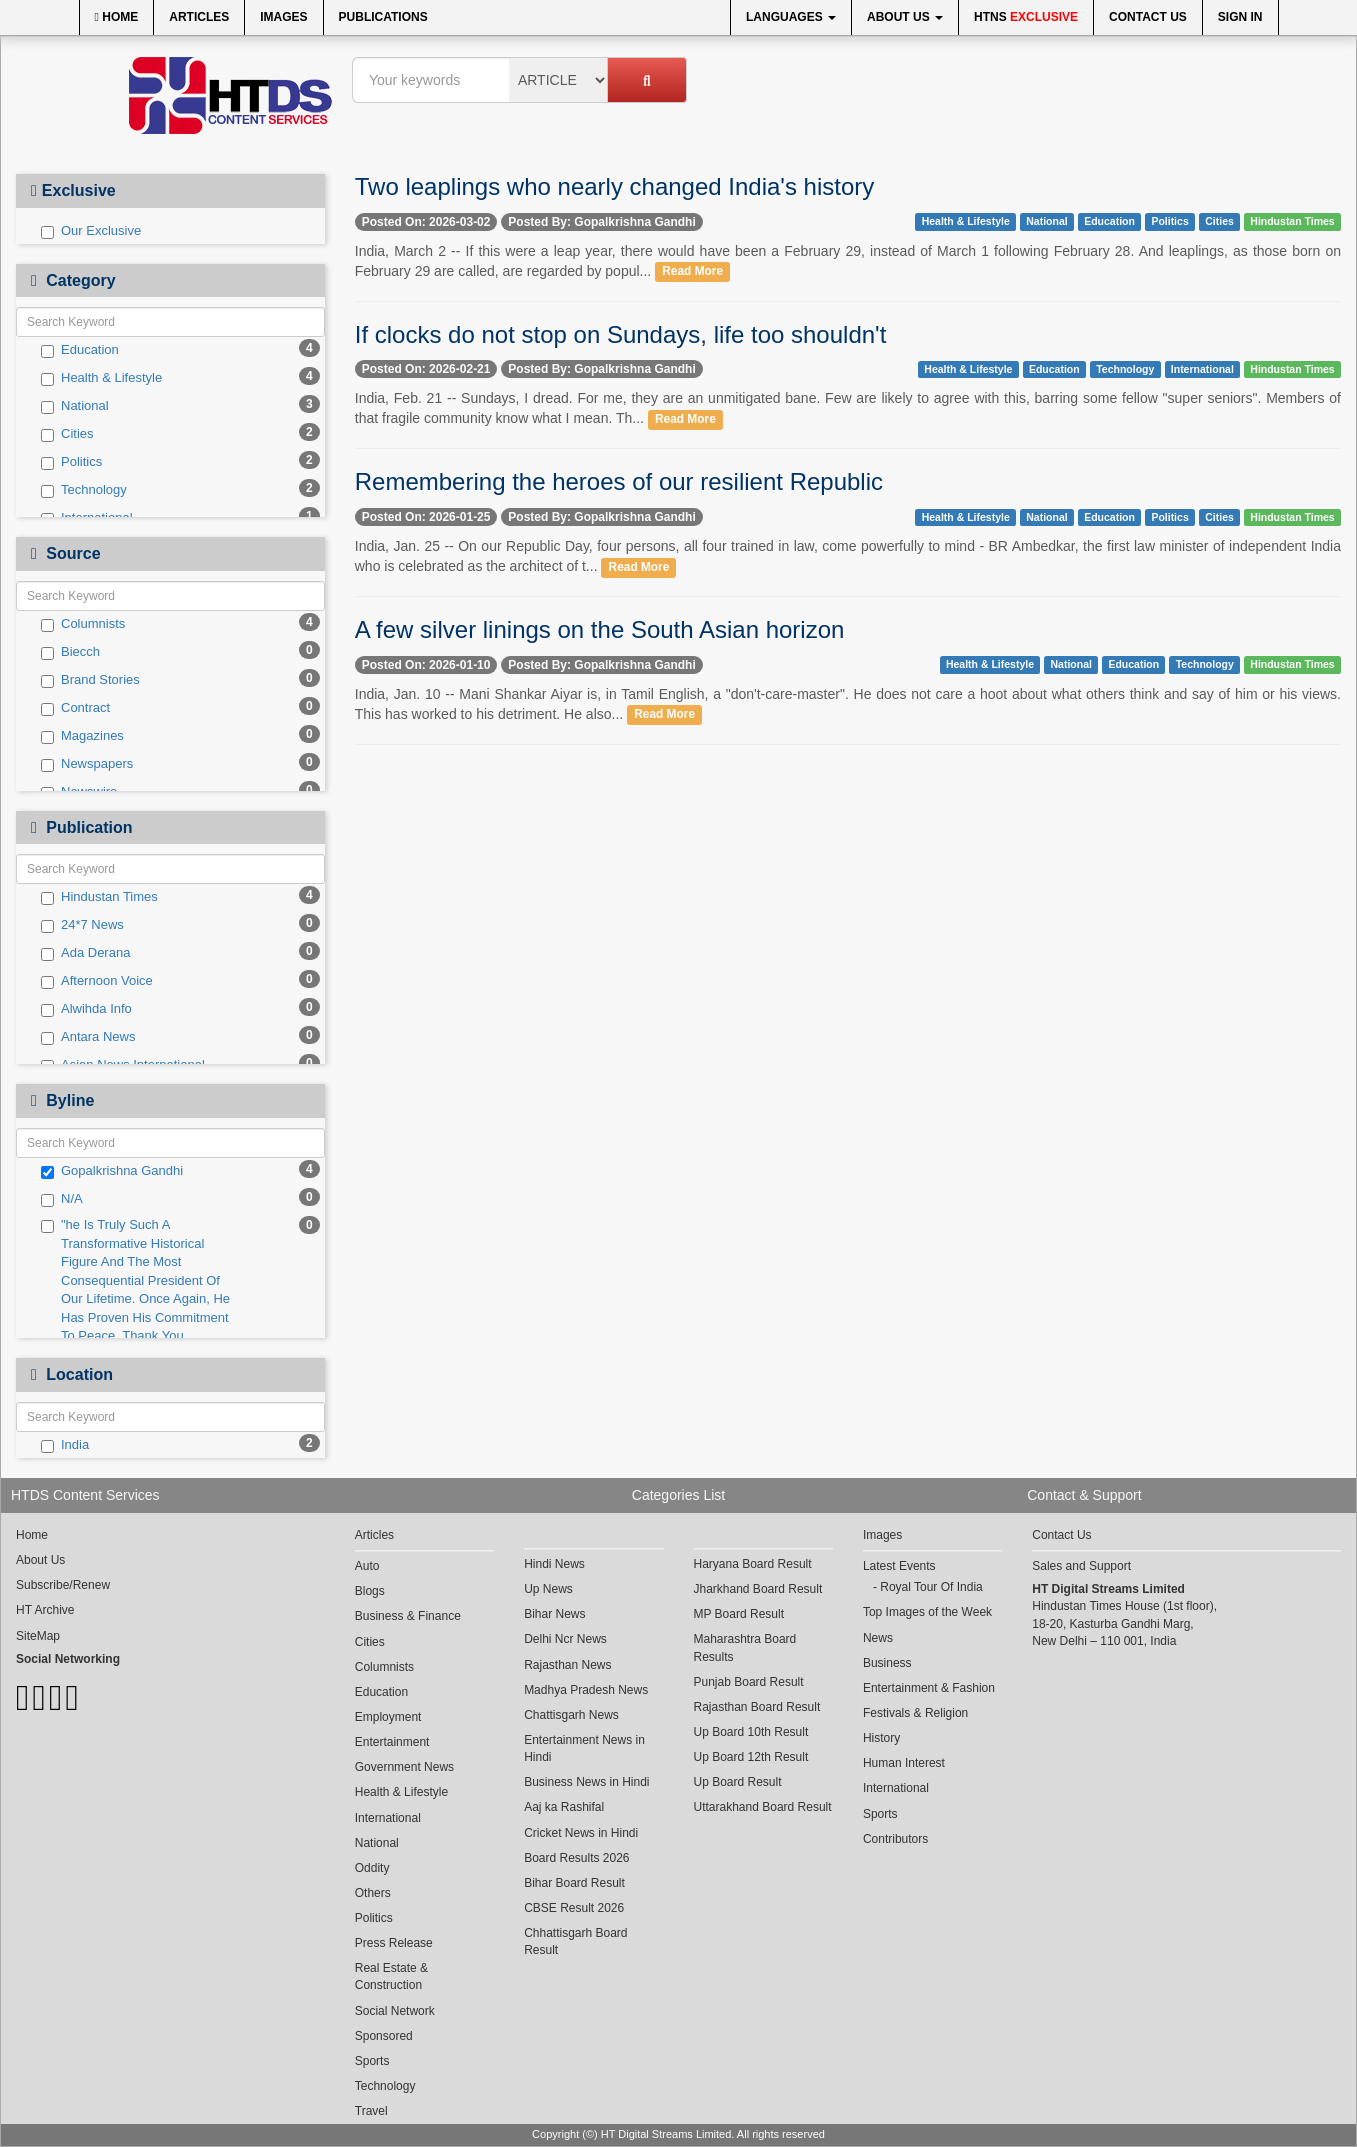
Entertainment (392, 1742)
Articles (199, 17)
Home (117, 17)
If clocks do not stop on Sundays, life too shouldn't (621, 334)
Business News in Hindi (586, 1782)
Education (80, 350)
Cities (67, 434)
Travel (371, 2111)
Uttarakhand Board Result (763, 1807)
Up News (548, 1589)
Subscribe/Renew (63, 1585)
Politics (71, 462)
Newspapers (87, 764)
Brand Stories (90, 680)
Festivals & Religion (915, 1713)
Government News (404, 1767)
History (881, 1738)
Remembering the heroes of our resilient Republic (619, 481)
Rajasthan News (567, 1665)
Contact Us (1148, 17)
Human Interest (904, 1763)
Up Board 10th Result (751, 1732)
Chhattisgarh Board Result (575, 1941)
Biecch (70, 652)
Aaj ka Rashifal (564, 1807)
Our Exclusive (91, 231)
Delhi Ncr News (565, 1639)
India (65, 1445)
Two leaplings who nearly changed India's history (615, 186)
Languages (791, 17)
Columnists (83, 624)
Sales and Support (1081, 1566)
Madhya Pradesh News (586, 1690)
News (878, 1638)
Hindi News (554, 1564)
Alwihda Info (86, 1009)
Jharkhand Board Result (758, 1589)
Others (373, 1893)
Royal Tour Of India (931, 1587)
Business (887, 1663)
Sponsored (384, 2036)
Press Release (394, 1943)
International (1202, 369)
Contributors (895, 1839)
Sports (372, 2061)
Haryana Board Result (753, 1564)
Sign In (1240, 17)
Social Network (395, 2011)
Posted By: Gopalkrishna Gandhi (601, 222)
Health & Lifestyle (101, 378)
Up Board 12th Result (751, 1757)
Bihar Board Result (574, 1883)
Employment (388, 1717)
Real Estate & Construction (391, 1976)
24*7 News (82, 925)
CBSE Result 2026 (574, 1908)
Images (283, 17)
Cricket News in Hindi (581, 1833)
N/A (62, 1199)
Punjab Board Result (749, 1682)
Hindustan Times (99, 897)
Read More (692, 272)
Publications (383, 17)
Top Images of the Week (927, 1612)
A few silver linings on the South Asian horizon (600, 629)
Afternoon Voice (97, 981)
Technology (84, 490)
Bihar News (554, 1614)
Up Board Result (738, 1782)
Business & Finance (408, 1616)
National (75, 406)
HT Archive (45, 1610)
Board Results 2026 (576, 1858)
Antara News (88, 1037)
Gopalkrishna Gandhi (112, 1171)
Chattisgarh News (571, 1715)
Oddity (372, 1868)
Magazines (82, 736)
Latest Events (899, 1566)
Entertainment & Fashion (929, 1688)
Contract (75, 708)
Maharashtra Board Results (745, 1647)
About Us (905, 17)
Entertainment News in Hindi (584, 1748)
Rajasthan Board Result (757, 1707)
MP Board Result (739, 1614)
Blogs (370, 1591)
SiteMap (38, 1636)
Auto (367, 1566)
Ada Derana (85, 953)
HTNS (1026, 17)
